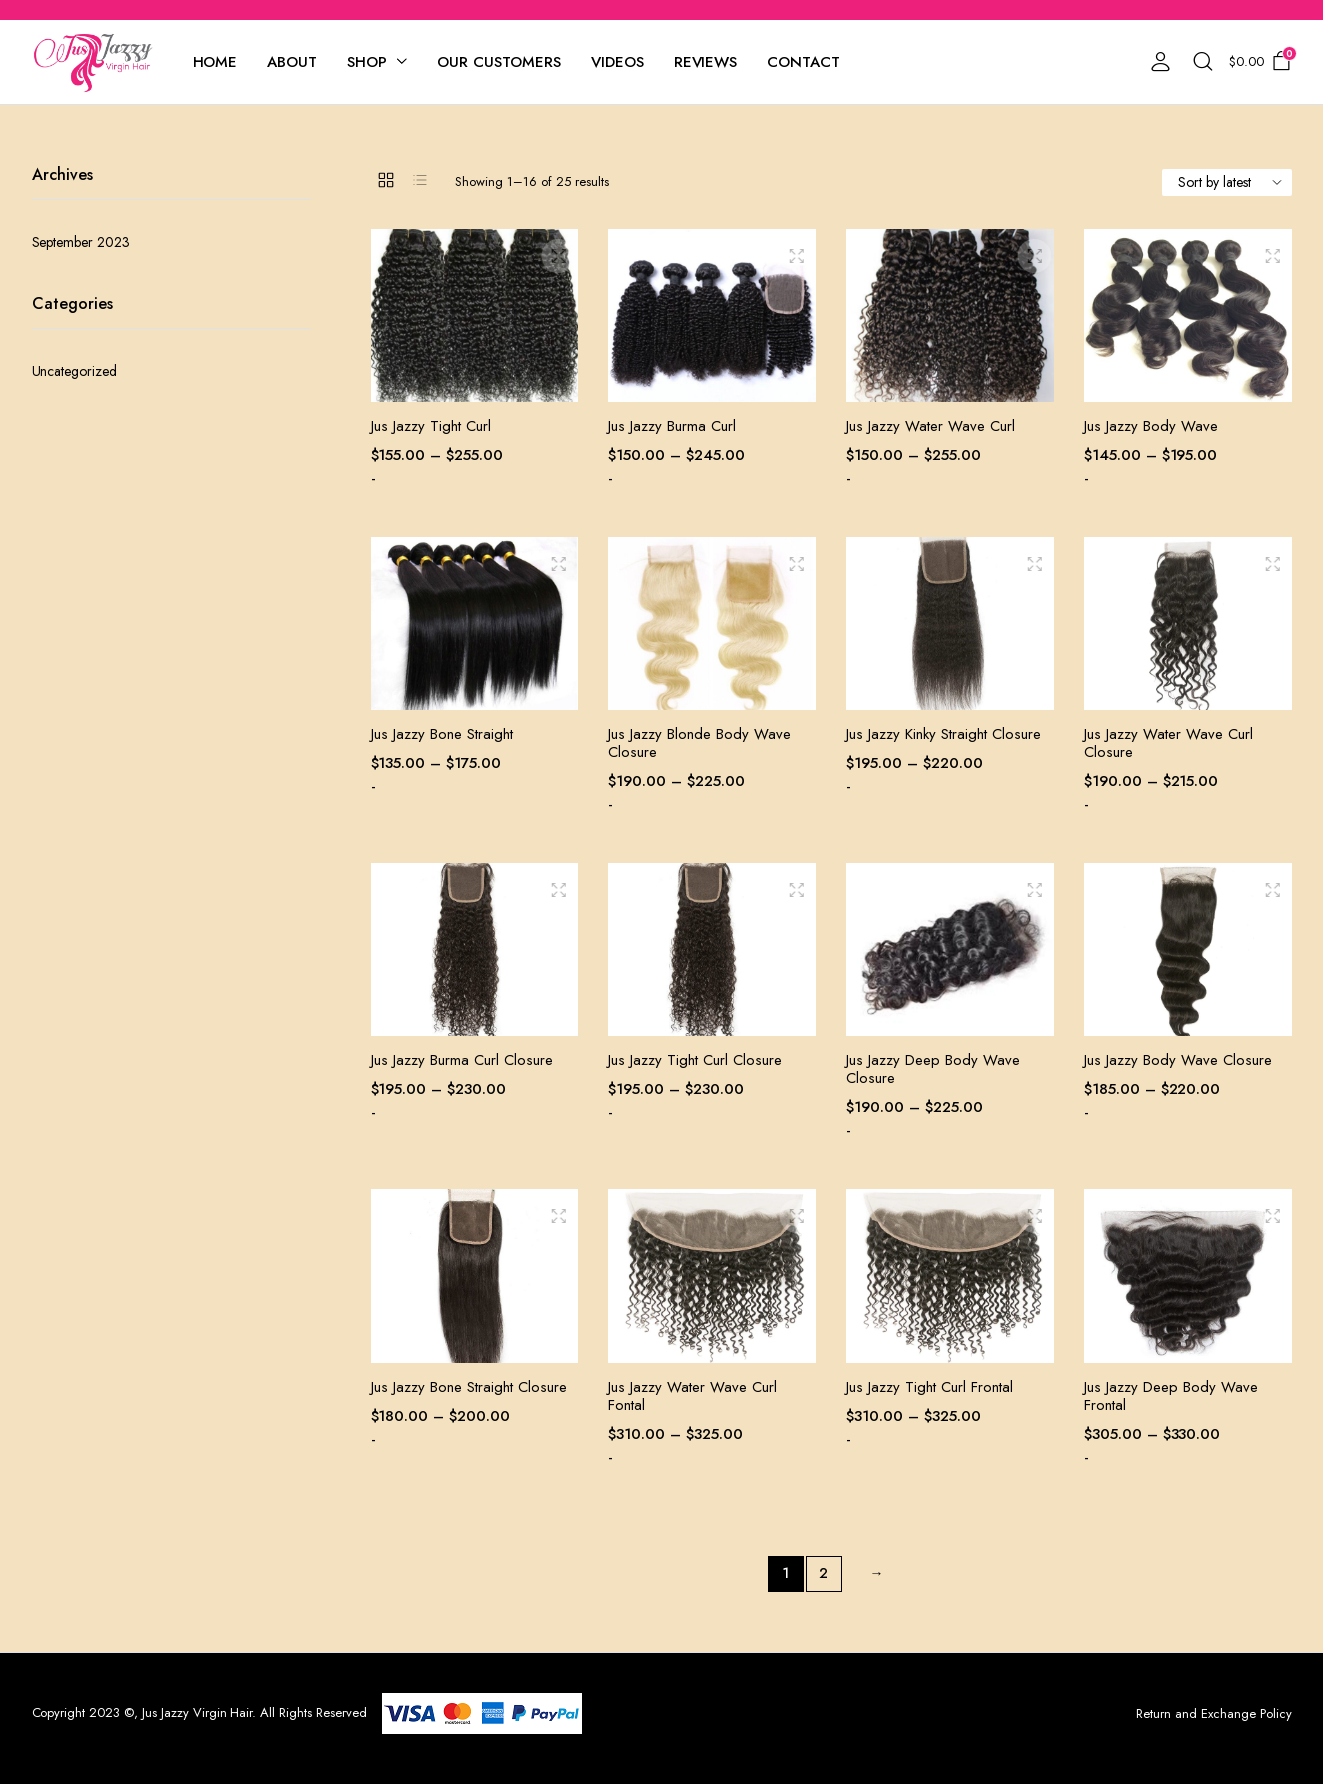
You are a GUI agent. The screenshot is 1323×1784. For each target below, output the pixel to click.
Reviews (706, 62)
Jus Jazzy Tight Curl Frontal (929, 1387)
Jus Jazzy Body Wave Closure (1178, 1060)
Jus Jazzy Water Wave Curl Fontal (692, 1396)
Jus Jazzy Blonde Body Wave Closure (699, 743)
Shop (367, 62)
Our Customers (499, 62)
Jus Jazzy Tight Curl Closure (695, 1060)
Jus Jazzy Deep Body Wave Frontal (1171, 1396)
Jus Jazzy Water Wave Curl (930, 426)
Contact (803, 62)
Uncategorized (75, 371)
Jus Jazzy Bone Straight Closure (469, 1387)
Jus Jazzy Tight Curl (431, 426)
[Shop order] (1227, 182)
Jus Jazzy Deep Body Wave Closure (933, 1069)
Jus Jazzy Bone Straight (442, 734)
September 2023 (81, 242)
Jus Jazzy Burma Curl (672, 426)
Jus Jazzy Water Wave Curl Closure (1168, 743)
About (292, 62)
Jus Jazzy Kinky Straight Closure (943, 734)
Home (215, 62)
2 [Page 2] (823, 1573)
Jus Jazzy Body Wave (1151, 426)
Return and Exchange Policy (1213, 1713)
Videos (617, 62)
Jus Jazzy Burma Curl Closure (462, 1060)
